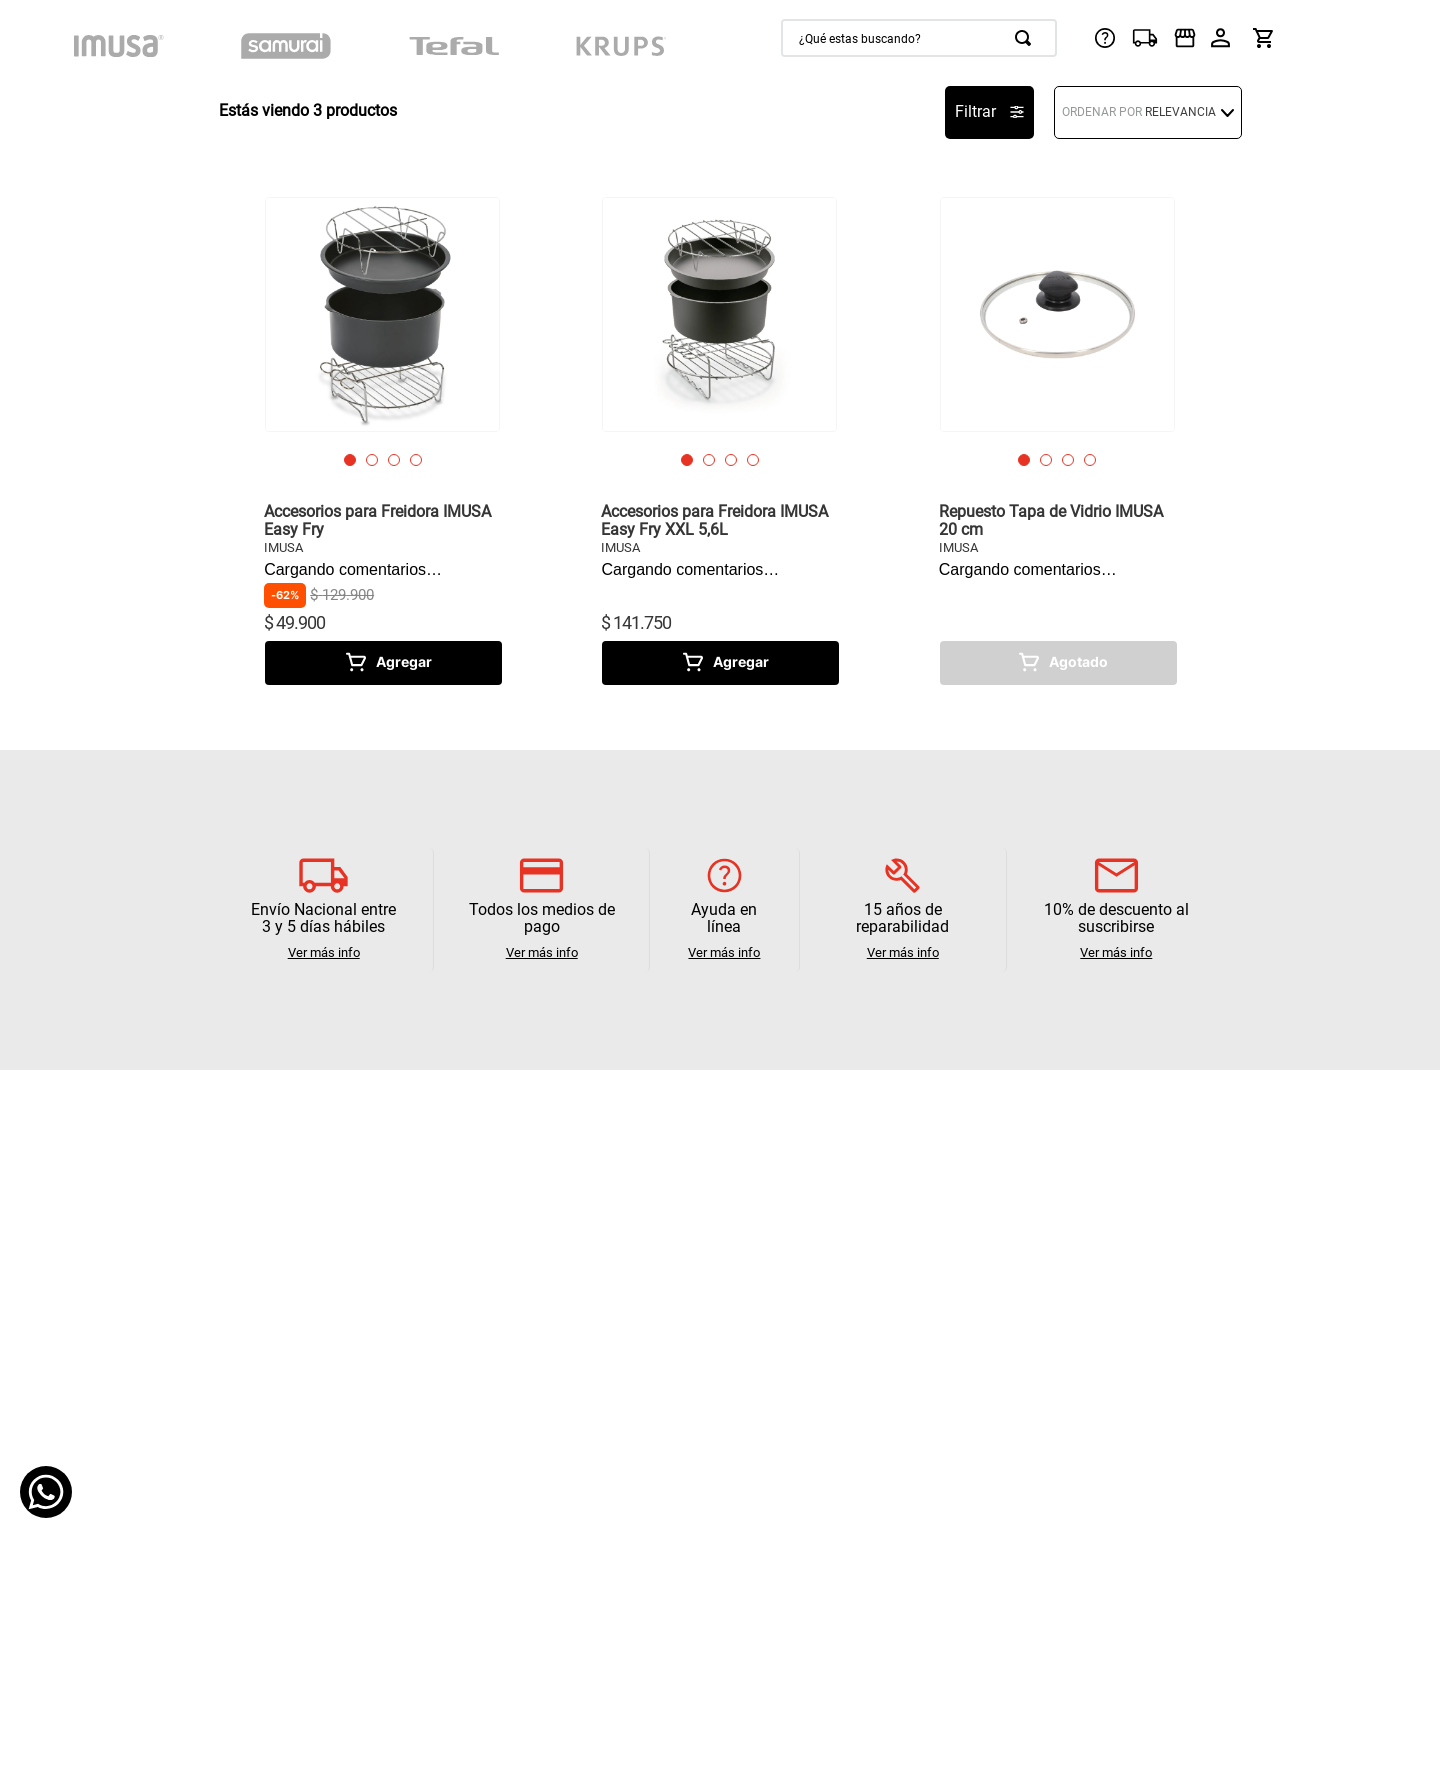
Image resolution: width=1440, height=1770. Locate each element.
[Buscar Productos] (1027, 38)
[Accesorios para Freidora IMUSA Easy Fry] (382, 440)
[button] (350, 460)
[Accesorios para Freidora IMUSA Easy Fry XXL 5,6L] (719, 440)
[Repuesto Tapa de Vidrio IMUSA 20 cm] (1057, 440)
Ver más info (324, 952)
